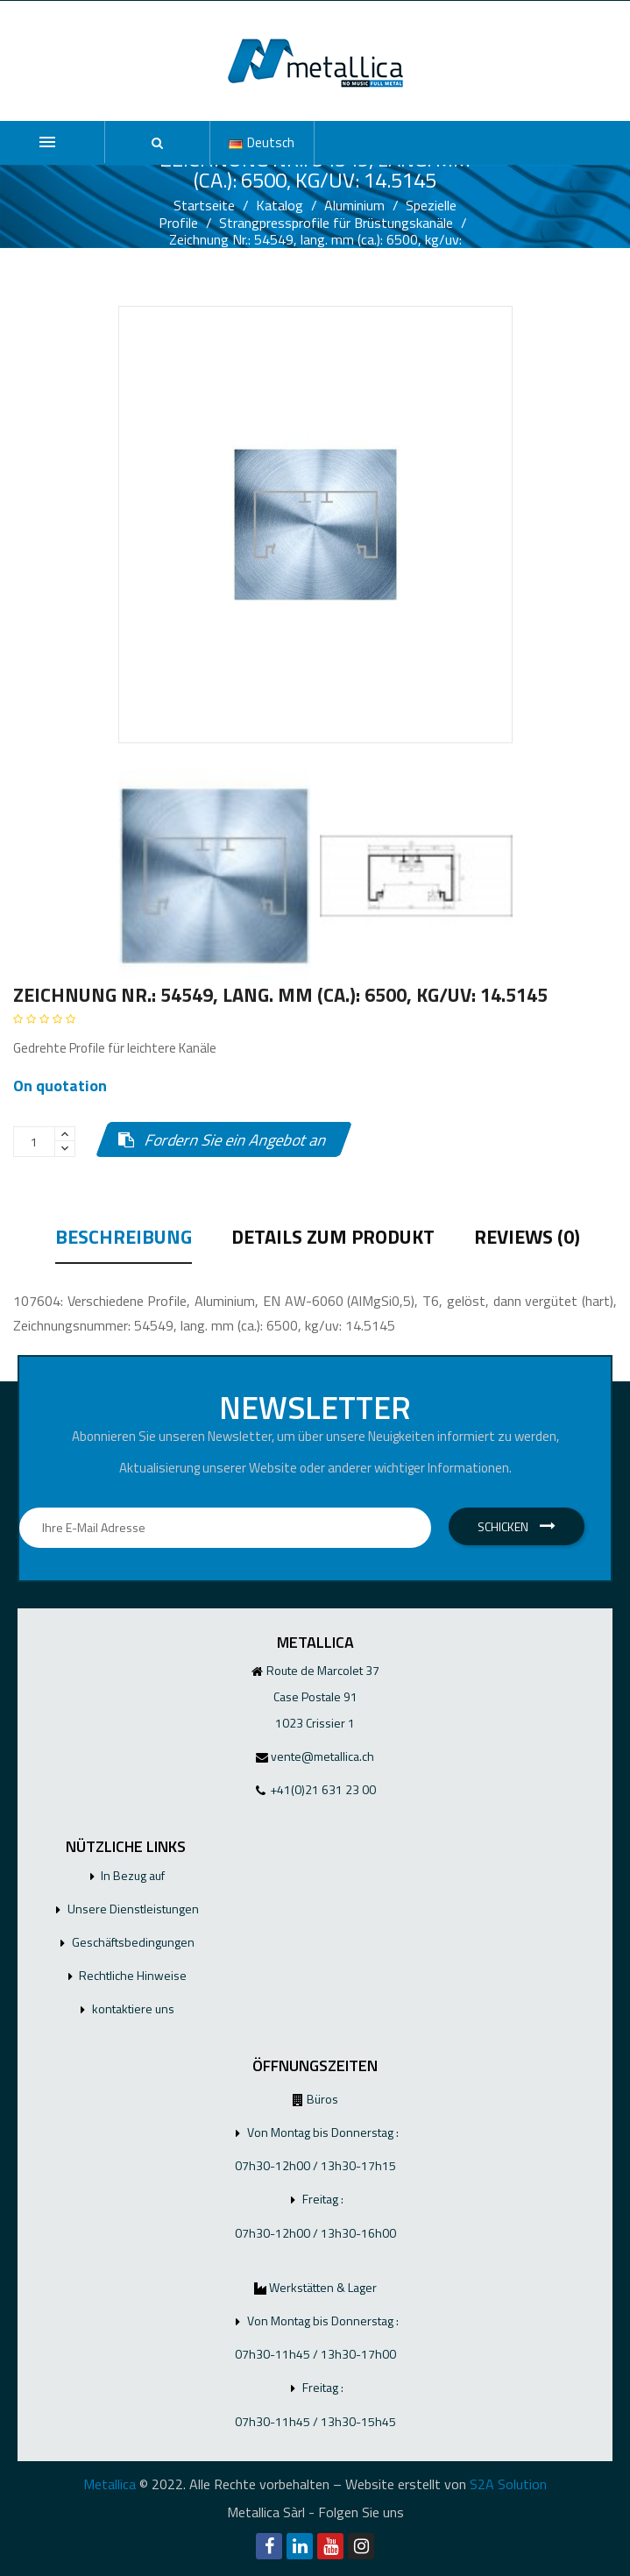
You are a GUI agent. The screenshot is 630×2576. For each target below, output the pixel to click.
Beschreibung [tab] (123, 1239)
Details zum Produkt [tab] (333, 1239)
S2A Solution (508, 2483)
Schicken (517, 1526)
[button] (157, 143)
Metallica (109, 2483)
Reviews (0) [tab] (527, 1239)
